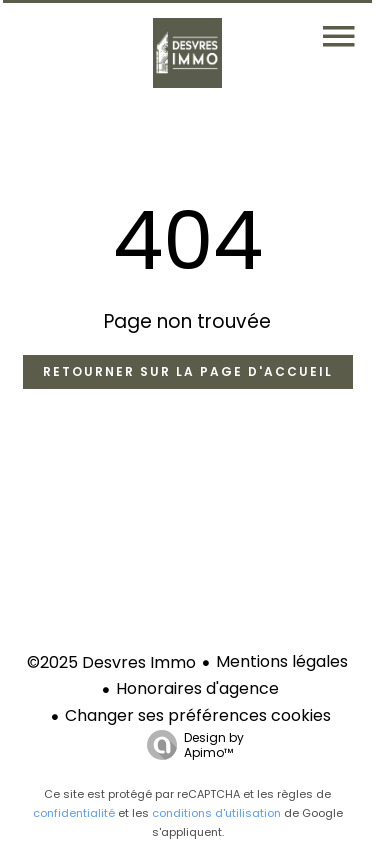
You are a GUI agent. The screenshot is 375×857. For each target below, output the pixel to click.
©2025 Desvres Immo (111, 662)
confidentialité (74, 813)
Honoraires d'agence (197, 688)
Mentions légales (282, 661)
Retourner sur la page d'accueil (188, 371)
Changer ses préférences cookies (198, 715)
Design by (190, 744)
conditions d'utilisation (216, 813)
